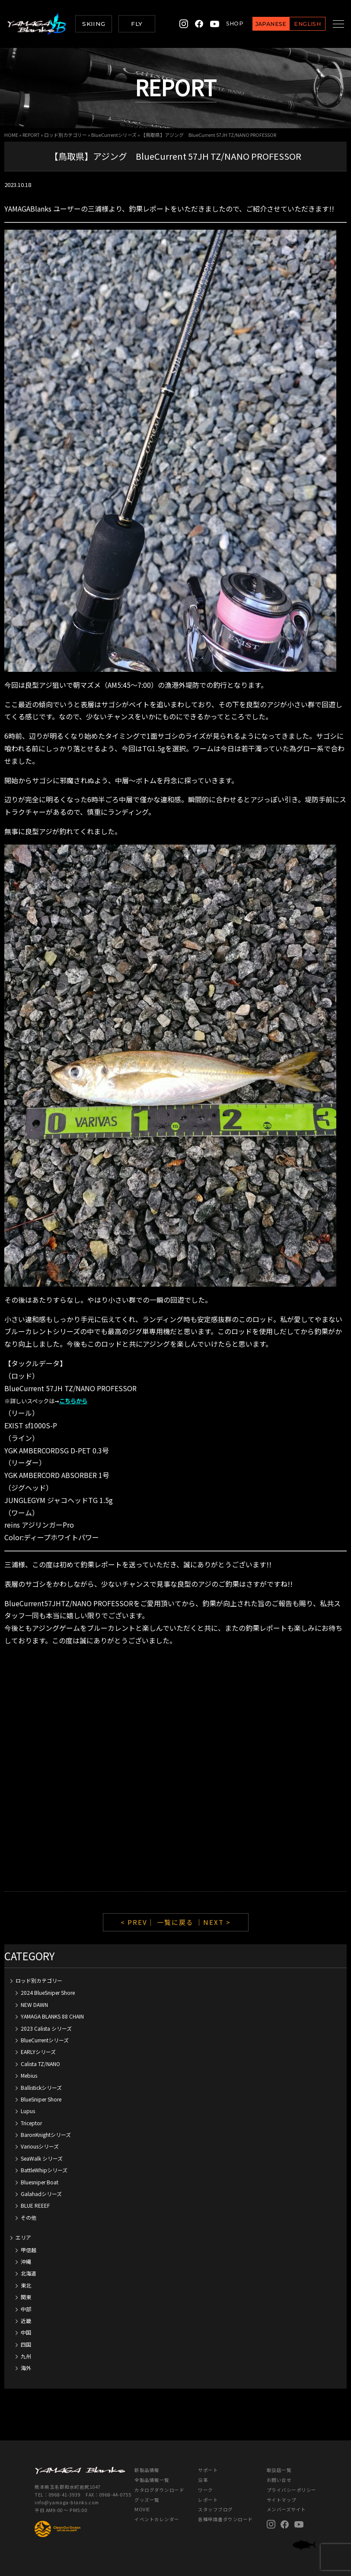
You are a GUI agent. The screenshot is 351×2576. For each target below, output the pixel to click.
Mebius (29, 2075)
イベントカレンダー (156, 2519)
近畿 (26, 2320)
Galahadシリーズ (41, 2193)
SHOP (225, 23)
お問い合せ (279, 2480)
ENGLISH (297, 24)
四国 (26, 2344)
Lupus (28, 2110)
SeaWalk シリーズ (42, 2158)
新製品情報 (147, 2470)
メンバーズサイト (286, 2509)
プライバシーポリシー (291, 2490)
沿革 (203, 2480)
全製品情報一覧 (151, 2480)
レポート (208, 2500)
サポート (208, 2470)
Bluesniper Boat (39, 2182)
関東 (26, 2297)
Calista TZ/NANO (40, 2063)
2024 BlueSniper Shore (48, 1992)
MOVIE (142, 2509)
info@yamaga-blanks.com (67, 2502)
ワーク (205, 2490)
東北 (26, 2285)
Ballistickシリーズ (41, 2087)
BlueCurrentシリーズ (114, 134)
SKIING (93, 23)
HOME (11, 134)
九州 (26, 2356)
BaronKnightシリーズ (46, 2134)
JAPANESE (261, 24)
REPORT (31, 134)
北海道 (28, 2273)
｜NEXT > (213, 1922)
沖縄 (26, 2261)
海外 (26, 2367)
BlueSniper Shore (41, 2099)
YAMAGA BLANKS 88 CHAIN (52, 2016)
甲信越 (28, 2249)
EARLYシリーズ (38, 2051)
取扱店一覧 (279, 2470)
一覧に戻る (175, 1922)
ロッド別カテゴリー (65, 134)
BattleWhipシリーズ (44, 2170)
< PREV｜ (139, 1922)
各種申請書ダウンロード (225, 2519)
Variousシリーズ (40, 2146)
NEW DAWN (34, 2004)
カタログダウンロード (159, 2490)
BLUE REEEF (35, 2205)
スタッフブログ (215, 2509)
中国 (26, 2332)
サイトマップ (282, 2500)
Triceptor (31, 2123)
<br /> (175, 1769)
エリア (23, 2237)
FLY (136, 23)
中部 (26, 2309)
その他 (28, 2217)
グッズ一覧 (147, 2500)
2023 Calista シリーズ (46, 2028)
